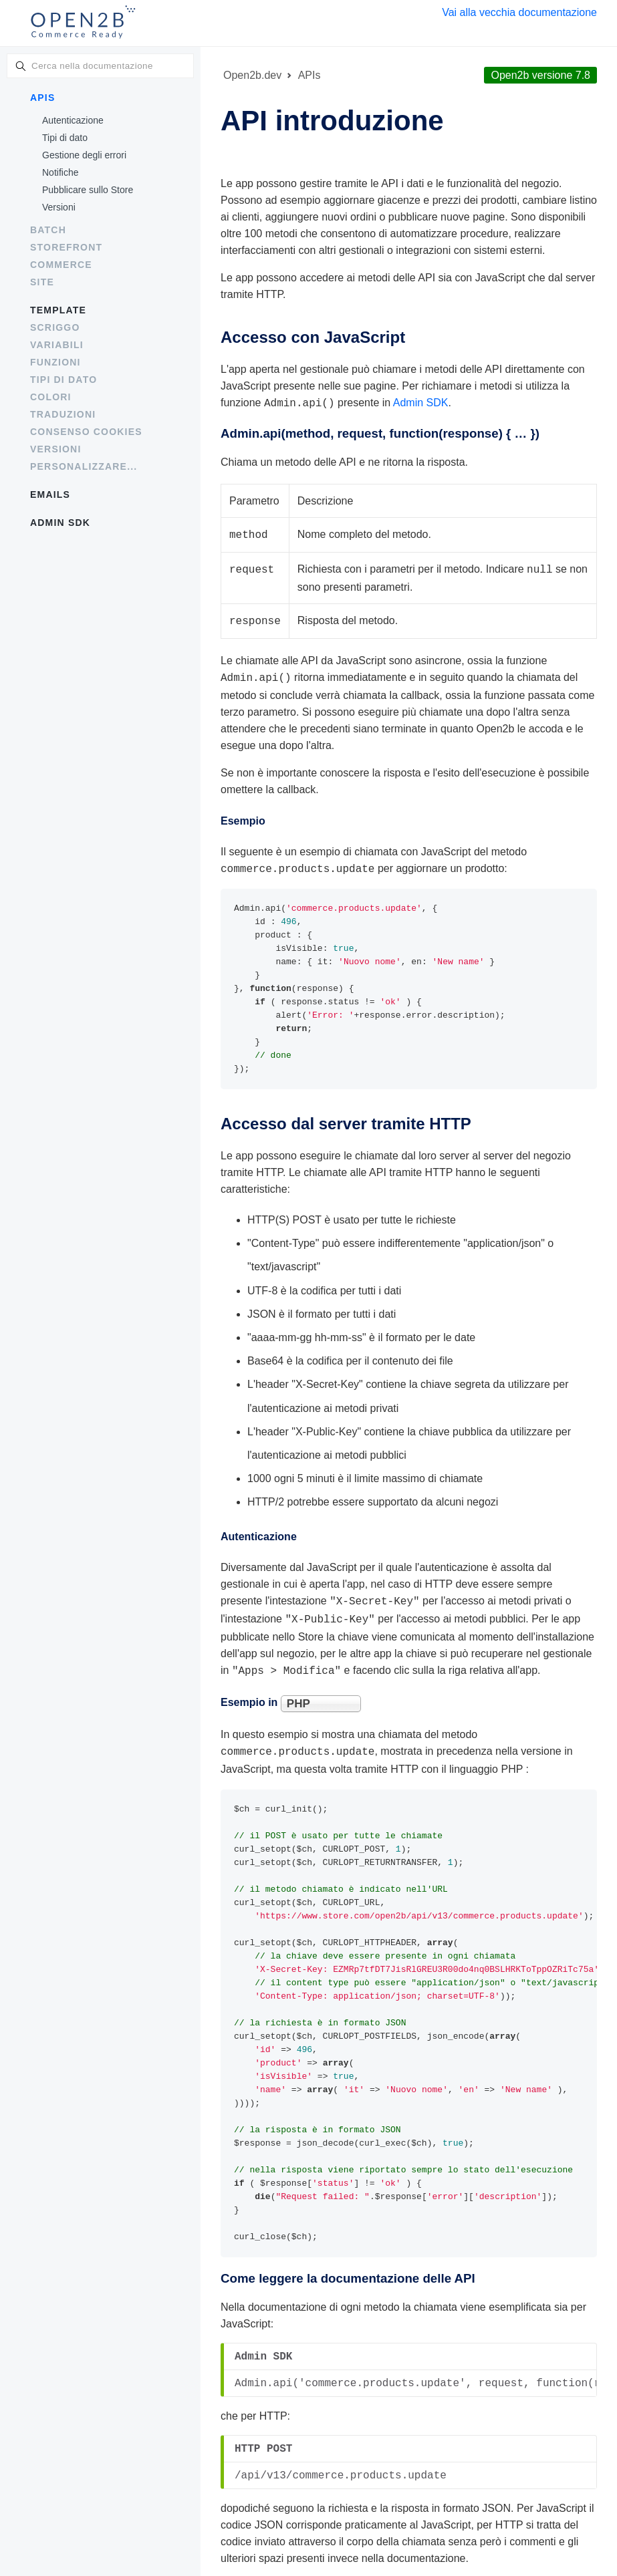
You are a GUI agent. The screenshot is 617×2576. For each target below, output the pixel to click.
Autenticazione (73, 120)
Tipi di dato (65, 137)
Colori (51, 397)
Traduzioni (63, 414)
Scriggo (55, 327)
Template (58, 310)
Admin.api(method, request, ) (380, 432)
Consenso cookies (86, 431)
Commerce (61, 264)
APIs (42, 97)
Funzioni (55, 362)
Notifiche (60, 172)
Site (42, 282)
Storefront (66, 247)
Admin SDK (60, 522)
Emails (50, 494)
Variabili (57, 344)
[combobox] (100, 65)
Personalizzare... (83, 466)
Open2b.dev (252, 75)
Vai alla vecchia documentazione (519, 12)
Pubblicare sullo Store (87, 189)
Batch (48, 230)
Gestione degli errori (84, 155)
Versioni (59, 207)
